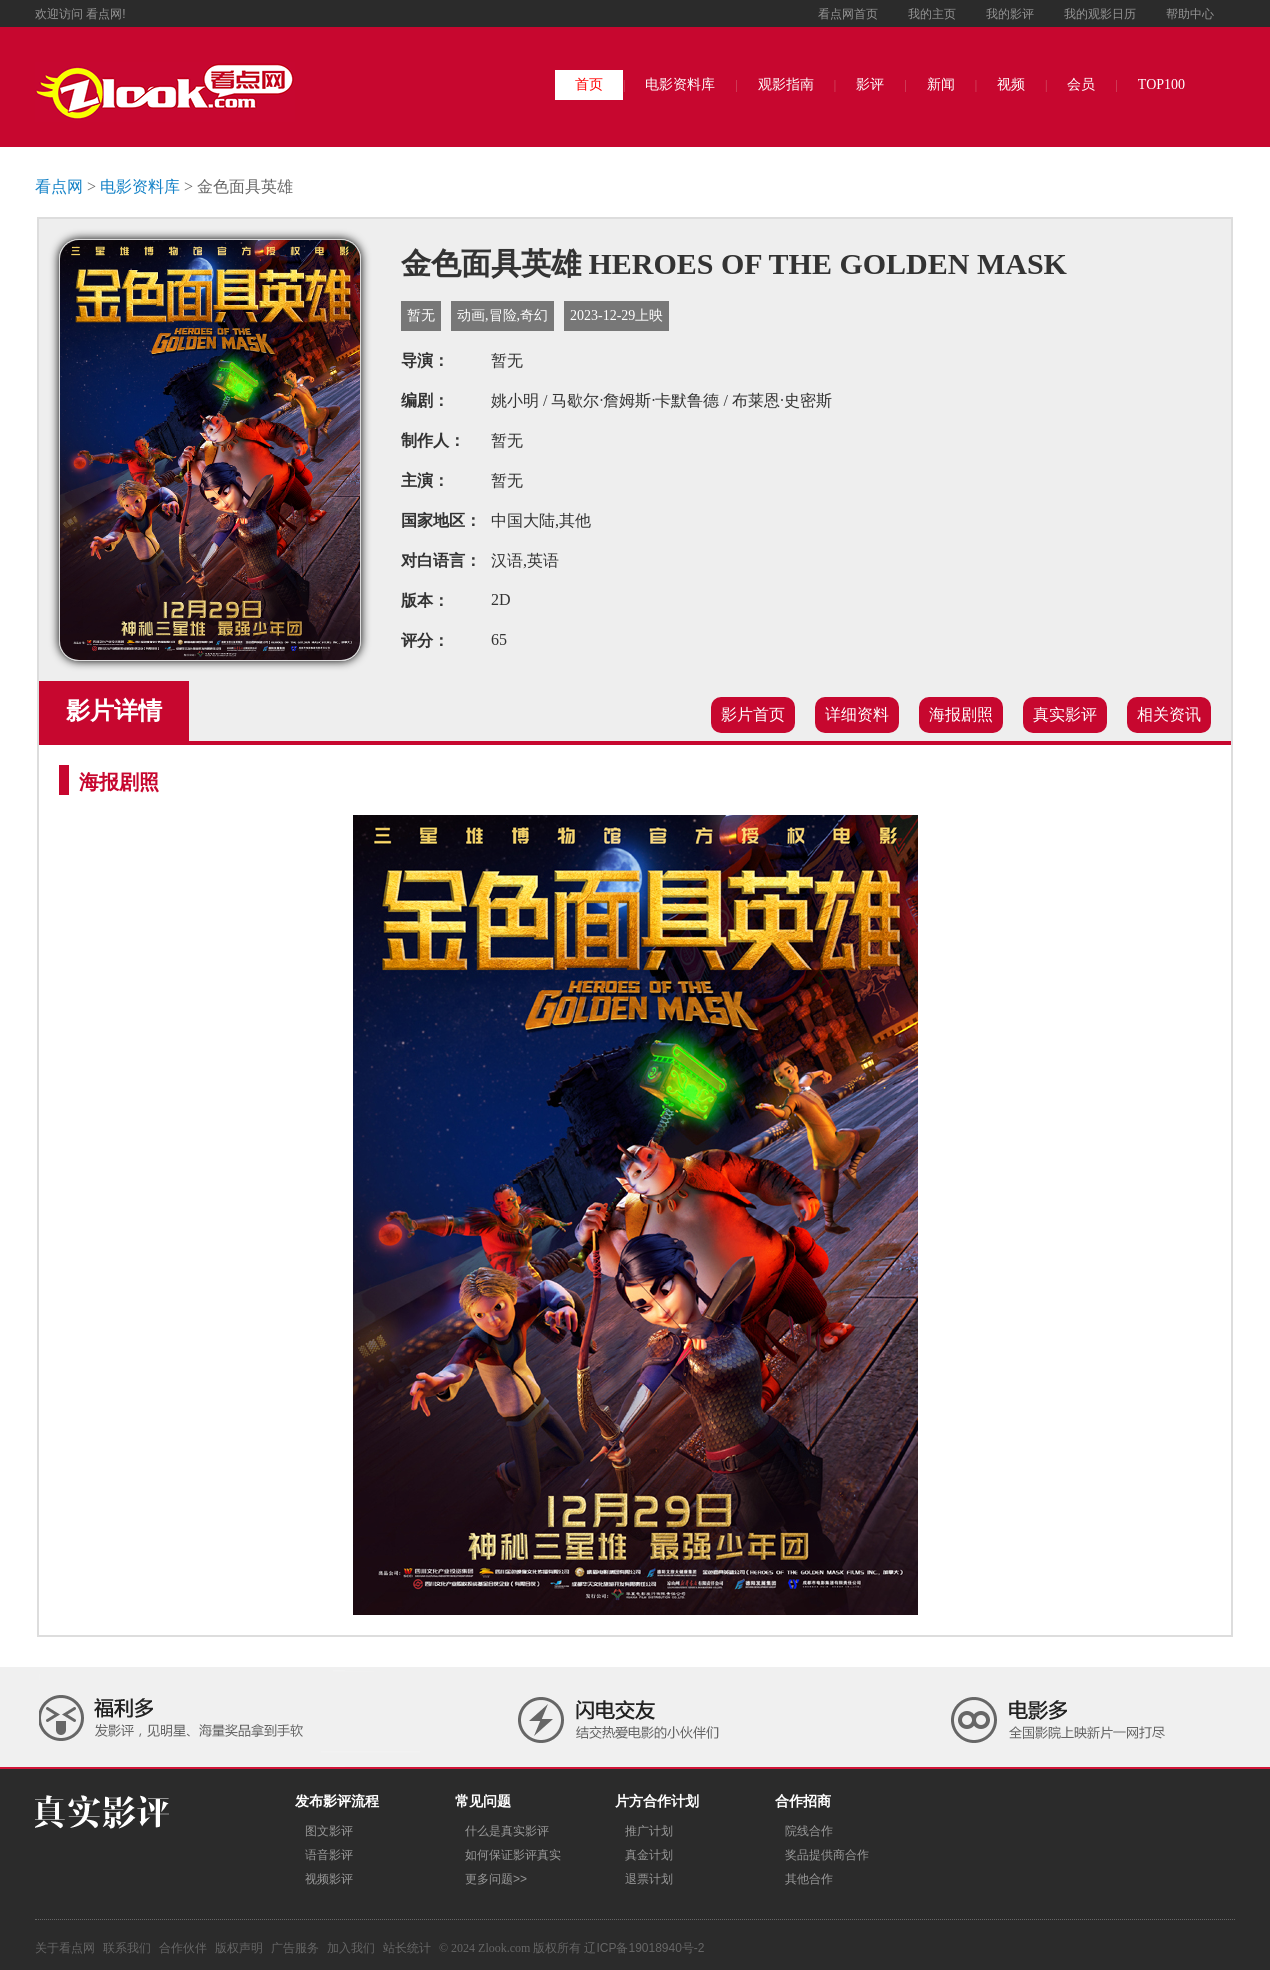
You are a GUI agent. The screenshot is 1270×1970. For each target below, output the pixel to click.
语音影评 (329, 1855)
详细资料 (857, 714)
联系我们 (127, 1948)
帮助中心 (1190, 14)
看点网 (59, 186)
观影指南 (786, 84)
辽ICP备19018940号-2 (644, 1948)
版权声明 (239, 1948)
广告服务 (295, 1948)
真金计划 (649, 1855)
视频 (1011, 84)
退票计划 (649, 1879)
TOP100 (1161, 84)
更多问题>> (496, 1879)
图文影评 (329, 1831)
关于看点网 (65, 1948)
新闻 (941, 84)
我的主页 (932, 14)
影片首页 (753, 714)
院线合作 (809, 1831)
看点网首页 (848, 14)
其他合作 (809, 1879)
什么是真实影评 (507, 1831)
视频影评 (329, 1879)
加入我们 (351, 1948)
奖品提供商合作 (827, 1855)
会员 (1081, 84)
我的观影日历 (1100, 14)
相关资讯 (1169, 714)
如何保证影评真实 (513, 1855)
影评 (870, 84)
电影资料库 (680, 84)
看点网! (105, 14)
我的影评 (1010, 14)
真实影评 (1065, 714)
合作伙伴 (183, 1948)
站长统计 (407, 1948)
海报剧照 (961, 714)
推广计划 (649, 1831)
